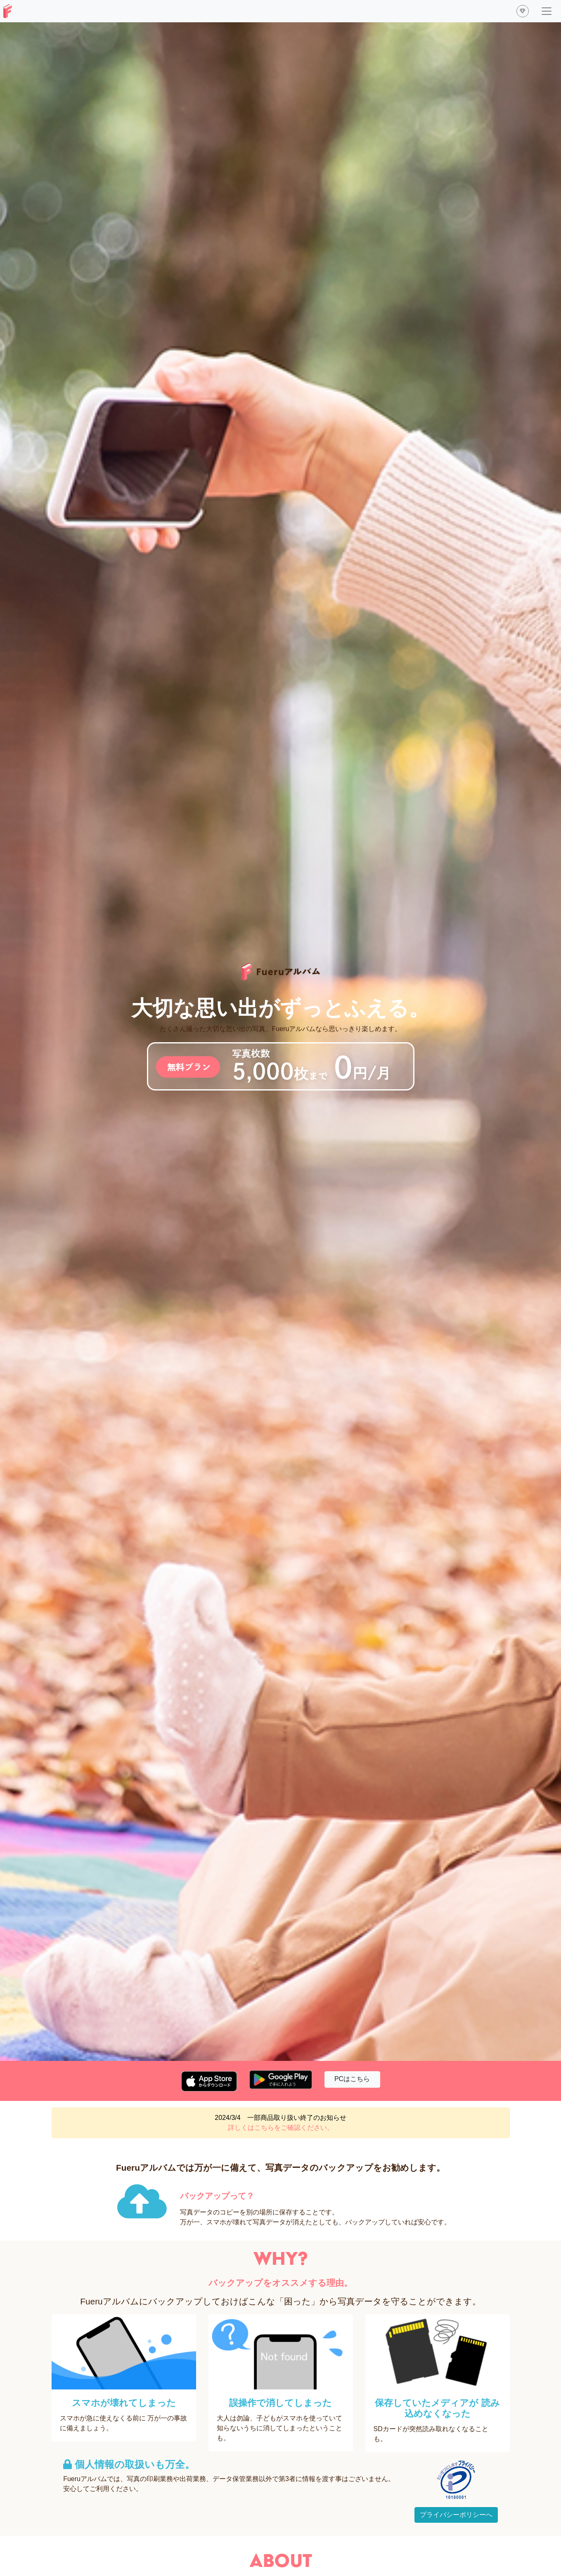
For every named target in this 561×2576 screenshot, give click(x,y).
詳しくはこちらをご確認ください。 (281, 2127)
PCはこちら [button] (352, 2078)
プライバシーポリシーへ (456, 2514)
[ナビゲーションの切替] (546, 11)
